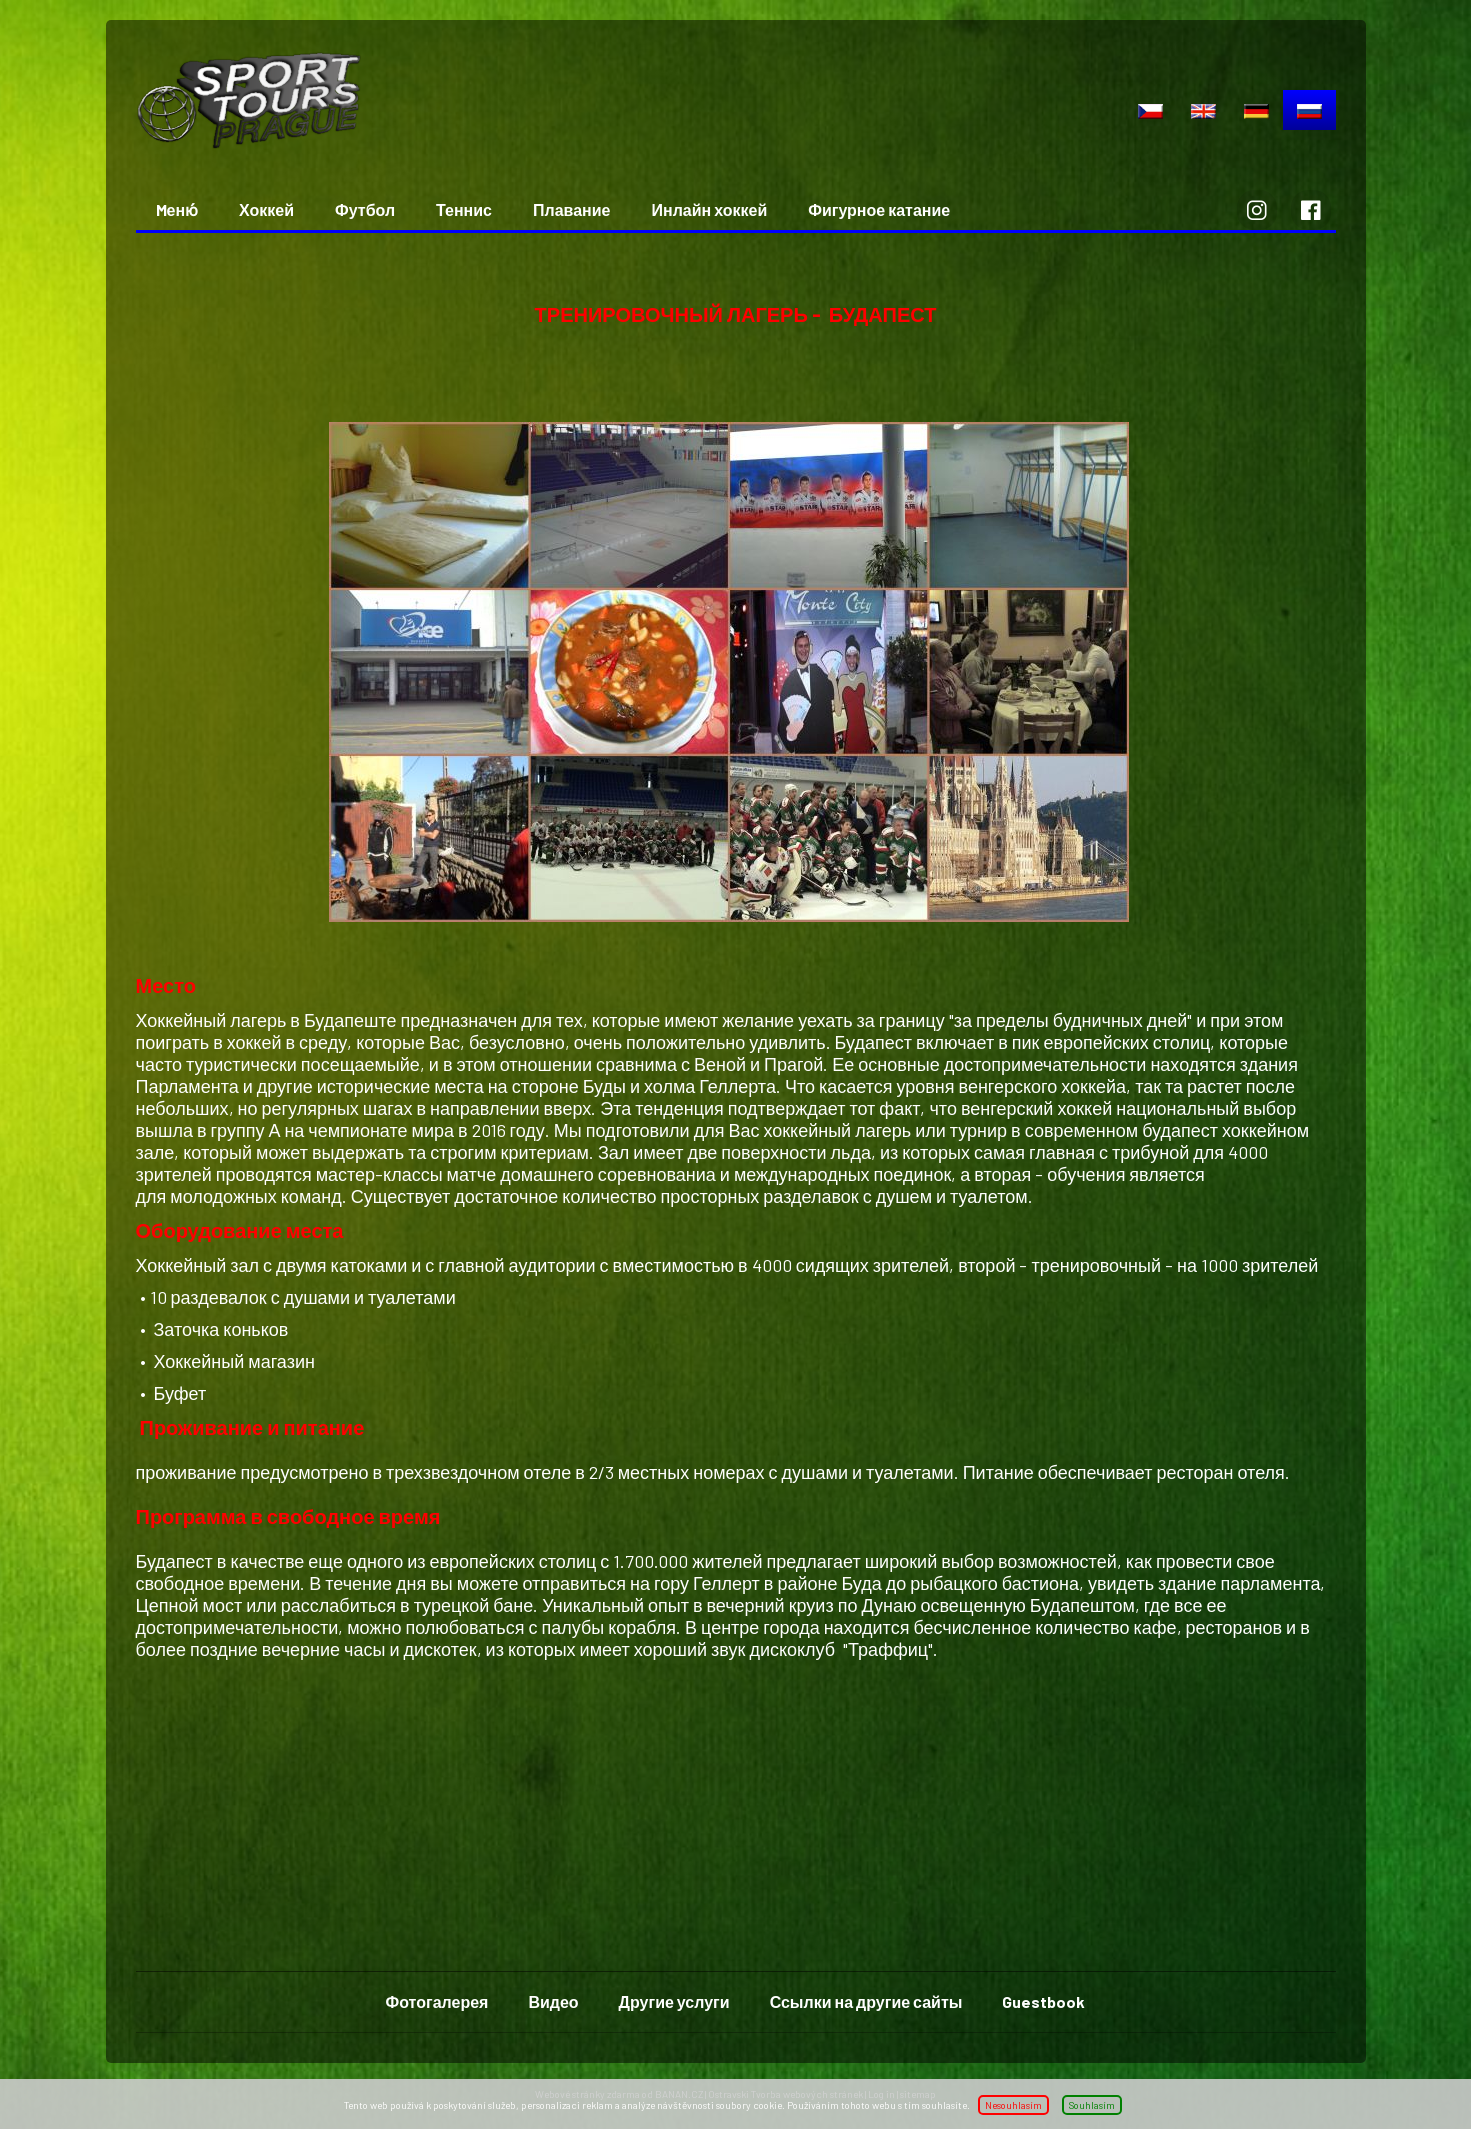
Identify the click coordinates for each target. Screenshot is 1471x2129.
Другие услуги (674, 2001)
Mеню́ (177, 209)
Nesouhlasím (1013, 2105)
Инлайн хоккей (709, 209)
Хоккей (266, 209)
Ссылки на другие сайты (866, 2001)
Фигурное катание (879, 209)
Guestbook (1043, 2001)
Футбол (365, 209)
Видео (553, 2001)
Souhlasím (1092, 2105)
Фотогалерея (437, 2001)
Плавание (571, 209)
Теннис (464, 209)
